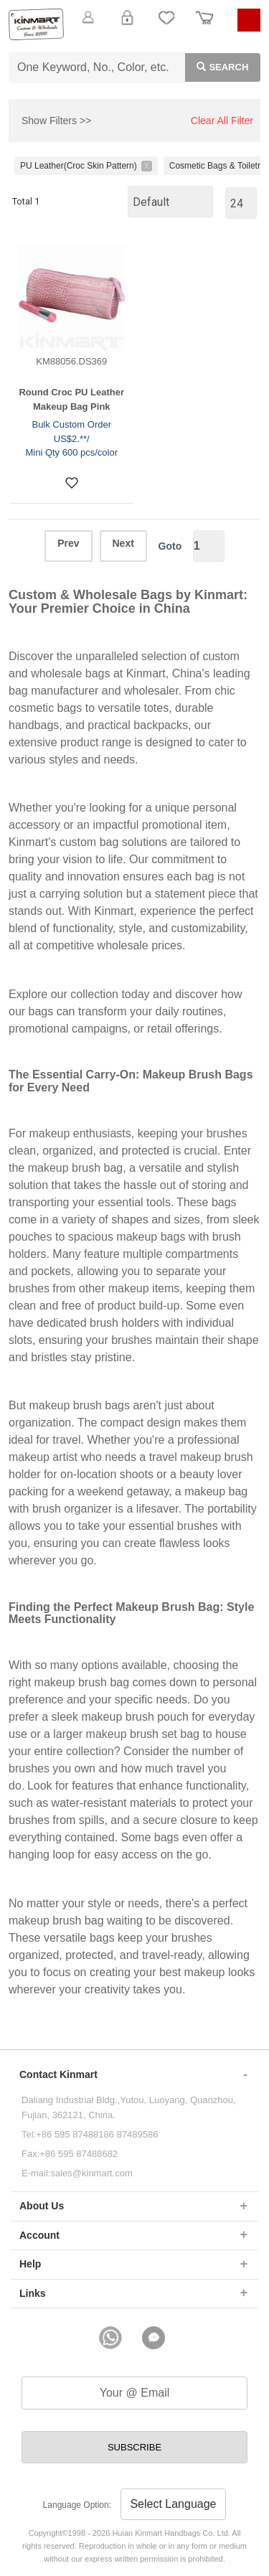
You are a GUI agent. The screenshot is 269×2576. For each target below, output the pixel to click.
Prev (68, 543)
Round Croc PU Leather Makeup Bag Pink (71, 399)
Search (217, 66)
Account (39, 2235)
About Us (41, 2205)
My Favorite (166, 26)
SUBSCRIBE (134, 2447)
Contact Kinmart (58, 2074)
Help (30, 2264)
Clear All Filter (222, 120)
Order (204, 26)
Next (123, 543)
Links (32, 2293)
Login (127, 26)
